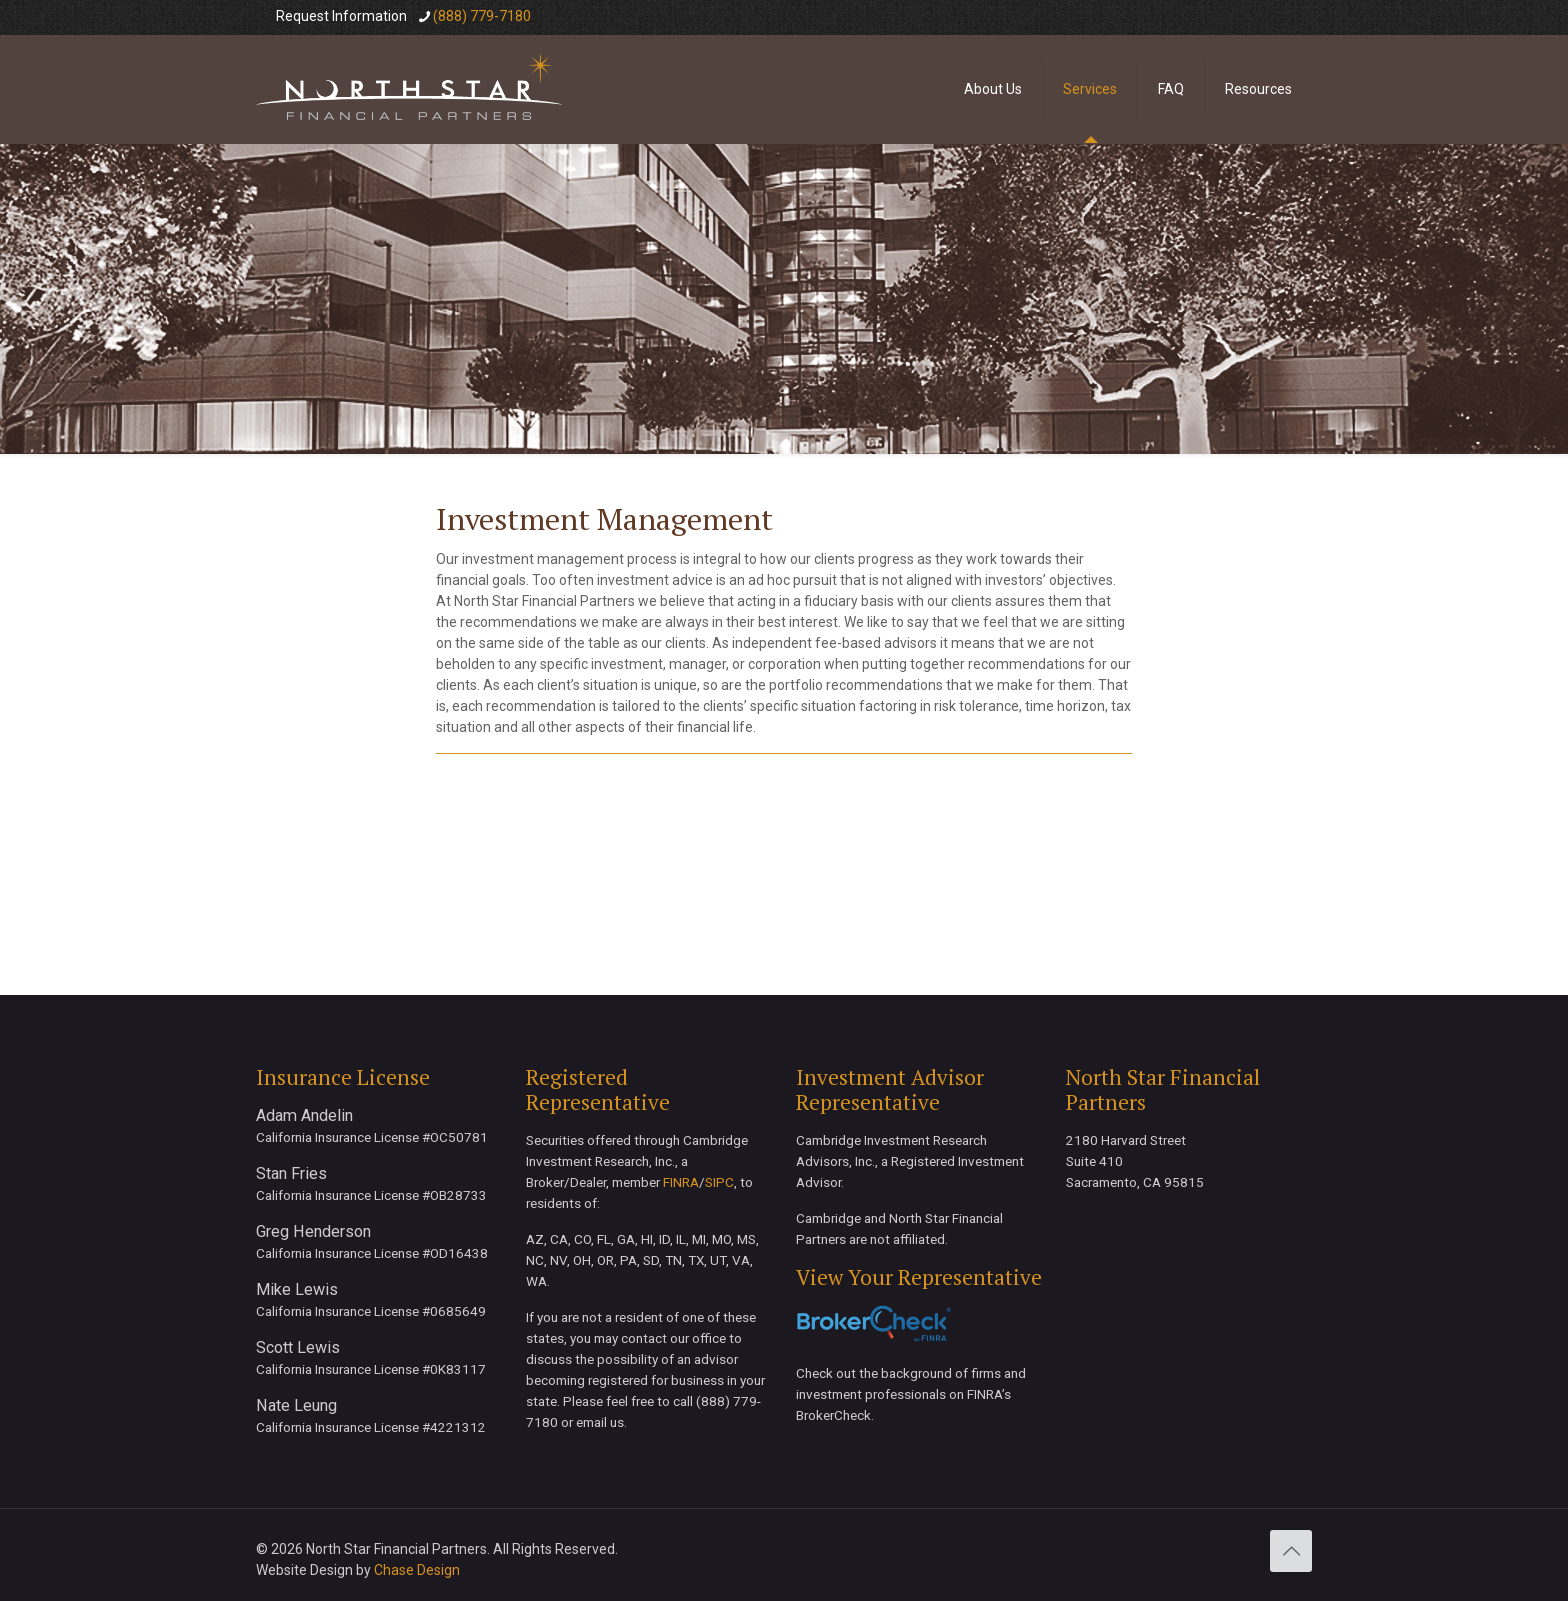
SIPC (719, 1182)
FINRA (681, 1182)
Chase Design (417, 1570)
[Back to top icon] (1291, 1551)
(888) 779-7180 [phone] (482, 16)
